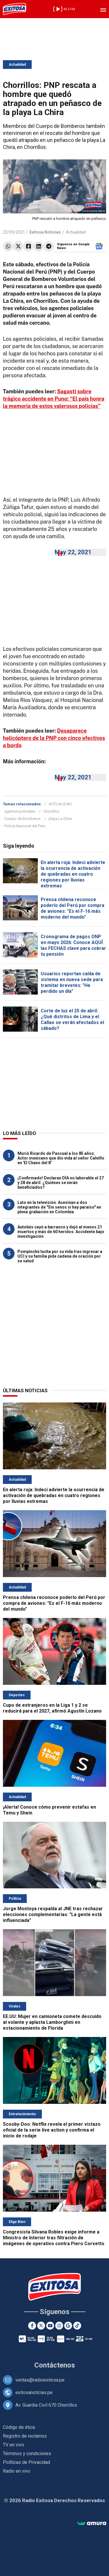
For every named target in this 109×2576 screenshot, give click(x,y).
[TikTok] (77, 2326)
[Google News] (68, 2326)
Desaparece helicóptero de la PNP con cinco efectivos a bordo (54, 738)
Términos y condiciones (27, 2453)
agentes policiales (19, 811)
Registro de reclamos (25, 2436)
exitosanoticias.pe (34, 2392)
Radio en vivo (16, 2471)
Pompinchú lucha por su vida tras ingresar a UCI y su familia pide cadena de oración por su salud (59, 1256)
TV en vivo (13, 2445)
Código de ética (19, 2427)
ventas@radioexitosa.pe (40, 2380)
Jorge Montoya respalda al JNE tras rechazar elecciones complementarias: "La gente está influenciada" (53, 1914)
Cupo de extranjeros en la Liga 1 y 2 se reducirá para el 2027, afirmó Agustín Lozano (52, 1708)
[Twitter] (41, 2326)
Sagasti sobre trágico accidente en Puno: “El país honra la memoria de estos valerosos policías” (53, 398)
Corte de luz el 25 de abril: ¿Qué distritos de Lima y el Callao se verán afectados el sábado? (72, 1019)
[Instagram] (59, 2326)
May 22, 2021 (73, 552)
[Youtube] (50, 2326)
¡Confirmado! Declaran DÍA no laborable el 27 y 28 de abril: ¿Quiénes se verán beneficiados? (60, 1183)
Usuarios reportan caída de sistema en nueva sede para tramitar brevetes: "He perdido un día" (72, 982)
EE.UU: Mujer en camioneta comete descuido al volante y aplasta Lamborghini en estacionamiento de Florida (52, 2022)
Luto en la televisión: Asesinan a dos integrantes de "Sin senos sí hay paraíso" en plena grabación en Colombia (59, 1207)
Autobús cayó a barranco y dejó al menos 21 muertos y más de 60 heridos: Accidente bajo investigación (60, 1232)
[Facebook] (32, 2326)
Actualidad (17, 64)
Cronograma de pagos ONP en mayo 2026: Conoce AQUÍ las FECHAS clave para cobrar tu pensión (73, 945)
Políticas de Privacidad (26, 2462)
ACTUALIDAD (60, 804)
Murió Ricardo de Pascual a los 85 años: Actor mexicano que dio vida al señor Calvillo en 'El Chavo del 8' (60, 1158)
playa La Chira (60, 818)
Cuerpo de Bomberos (22, 818)
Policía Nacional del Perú (24, 826)
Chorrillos (51, 811)
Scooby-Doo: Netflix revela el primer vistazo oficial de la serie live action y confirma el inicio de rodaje (52, 2130)
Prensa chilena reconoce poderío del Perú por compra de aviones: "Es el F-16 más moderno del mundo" (72, 908)
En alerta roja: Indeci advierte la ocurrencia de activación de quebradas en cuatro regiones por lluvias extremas (73, 874)
